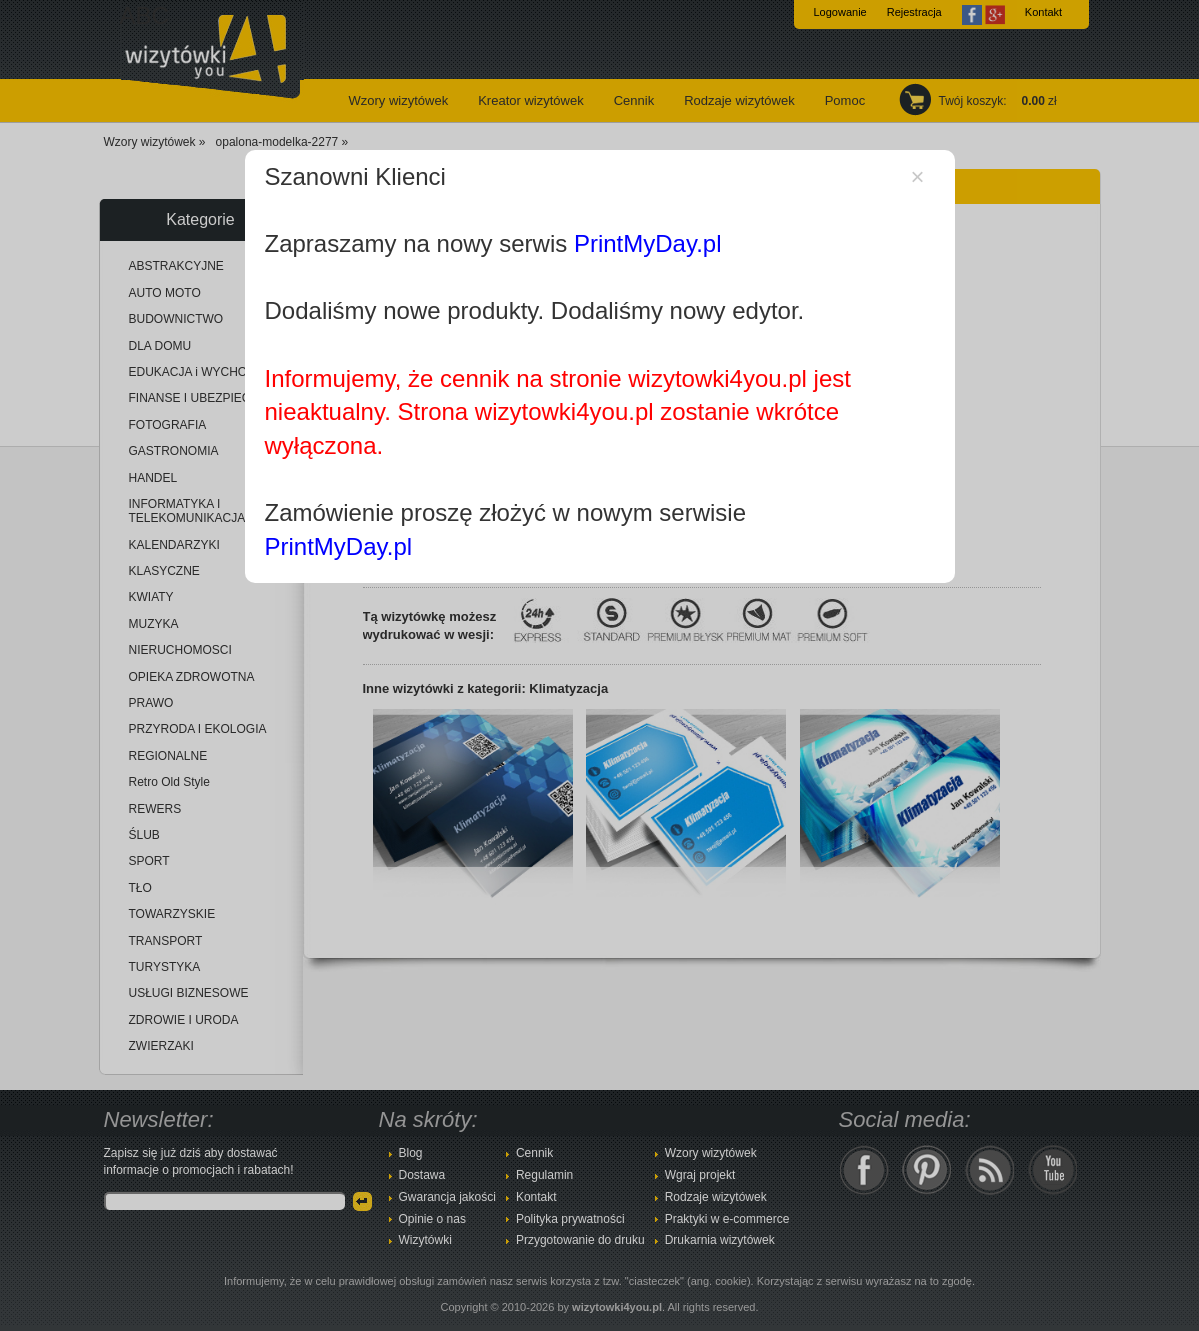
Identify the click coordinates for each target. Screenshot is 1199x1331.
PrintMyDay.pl (648, 243)
